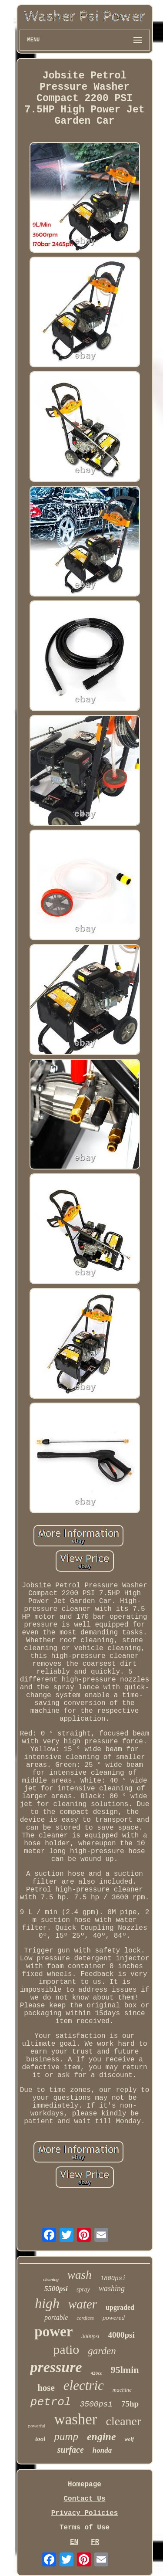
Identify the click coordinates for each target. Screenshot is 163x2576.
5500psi (56, 2289)
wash (79, 2274)
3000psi (90, 2336)
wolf (129, 2439)
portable (56, 2317)
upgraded (120, 2307)
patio (66, 2349)
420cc (96, 2373)
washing (112, 2288)
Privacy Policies (84, 2513)
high (47, 2303)
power (53, 2331)
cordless (85, 2318)
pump (66, 2436)
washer (75, 2419)
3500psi (96, 2404)
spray (83, 2289)
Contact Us (84, 2499)
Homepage (84, 2484)
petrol (50, 2402)
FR (95, 2542)
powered (114, 2317)
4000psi (121, 2334)
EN (74, 2542)
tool (40, 2438)
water (82, 2304)
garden (102, 2351)
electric (83, 2385)
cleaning (51, 2279)
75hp (130, 2403)
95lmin (125, 2369)
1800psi (113, 2278)
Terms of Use (85, 2528)
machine (122, 2389)
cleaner (123, 2421)
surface (70, 2449)
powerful (37, 2425)
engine (101, 2436)
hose (46, 2388)
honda (102, 2450)
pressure (56, 2367)
